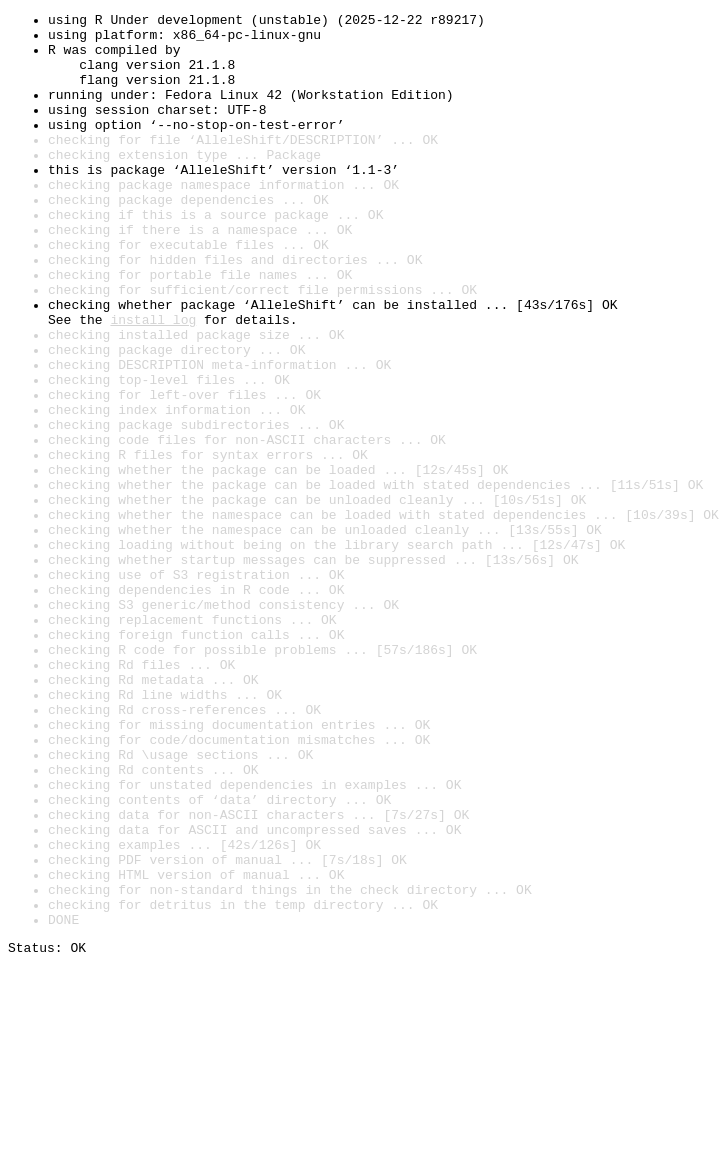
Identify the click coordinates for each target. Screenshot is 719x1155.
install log (153, 382)
